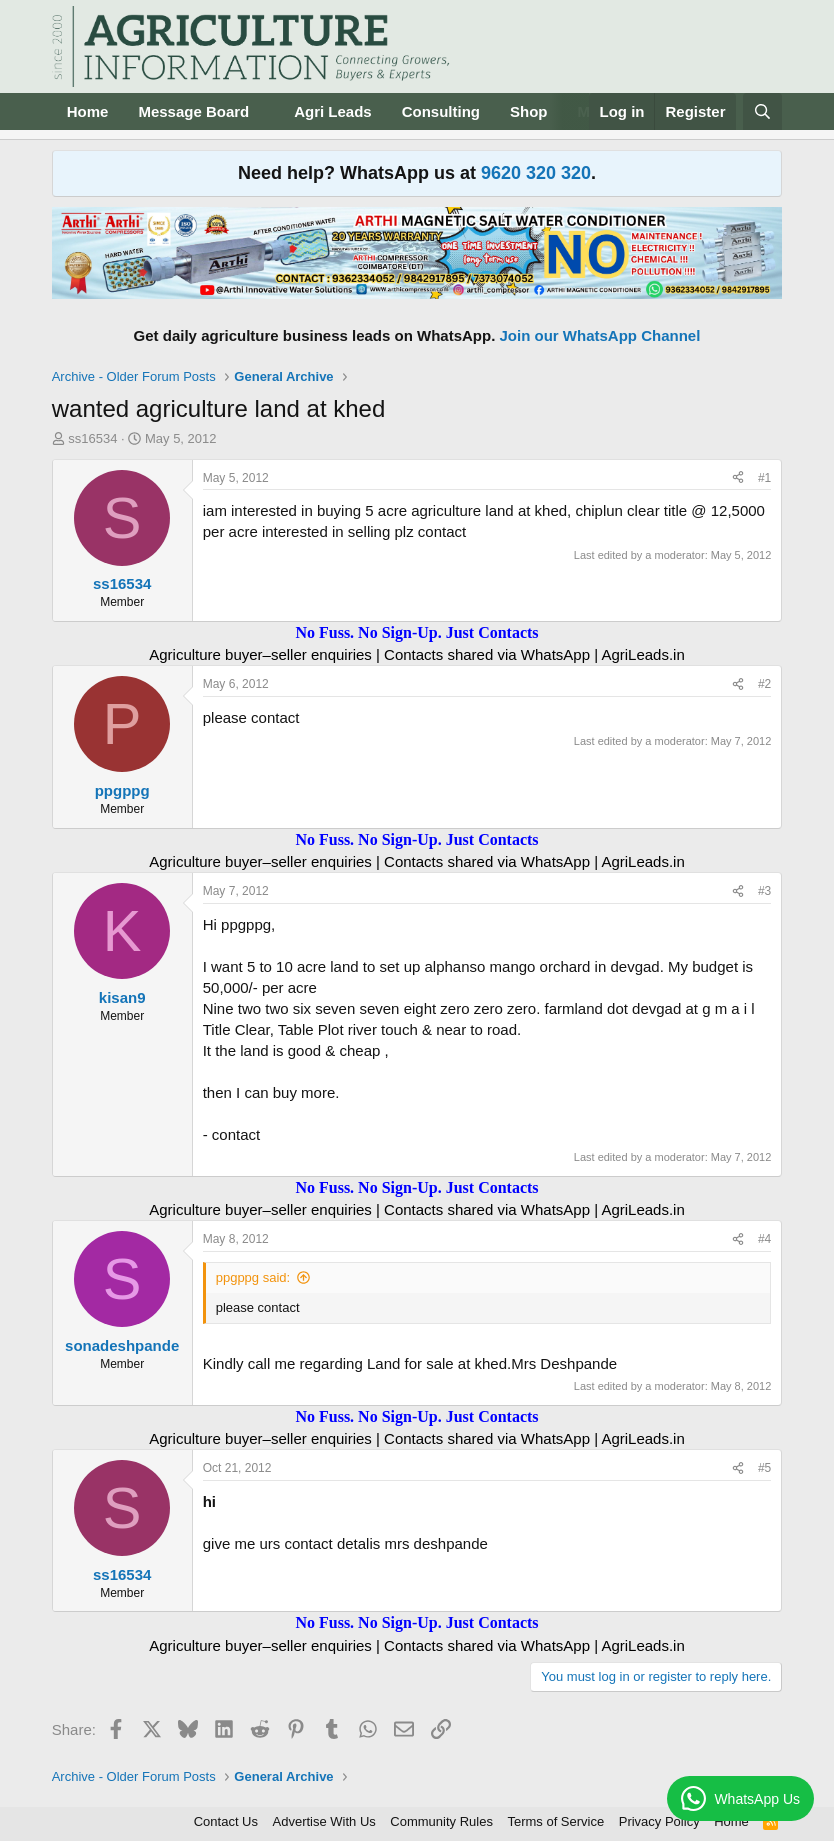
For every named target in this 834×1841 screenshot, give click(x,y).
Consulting (441, 111)
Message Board (193, 111)
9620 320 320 (536, 173)
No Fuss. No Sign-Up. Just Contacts (416, 632)
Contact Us (226, 1821)
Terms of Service (555, 1821)
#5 (764, 1468)
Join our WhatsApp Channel (600, 335)
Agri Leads (333, 111)
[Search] (762, 111)
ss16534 (92, 438)
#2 (764, 684)
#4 (764, 1239)
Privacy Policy (659, 1821)
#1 (764, 478)
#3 (764, 891)
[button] (265, 111)
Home (88, 111)
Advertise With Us (324, 1821)
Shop (529, 111)
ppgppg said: (253, 1277)
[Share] (738, 478)
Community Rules (441, 1821)
